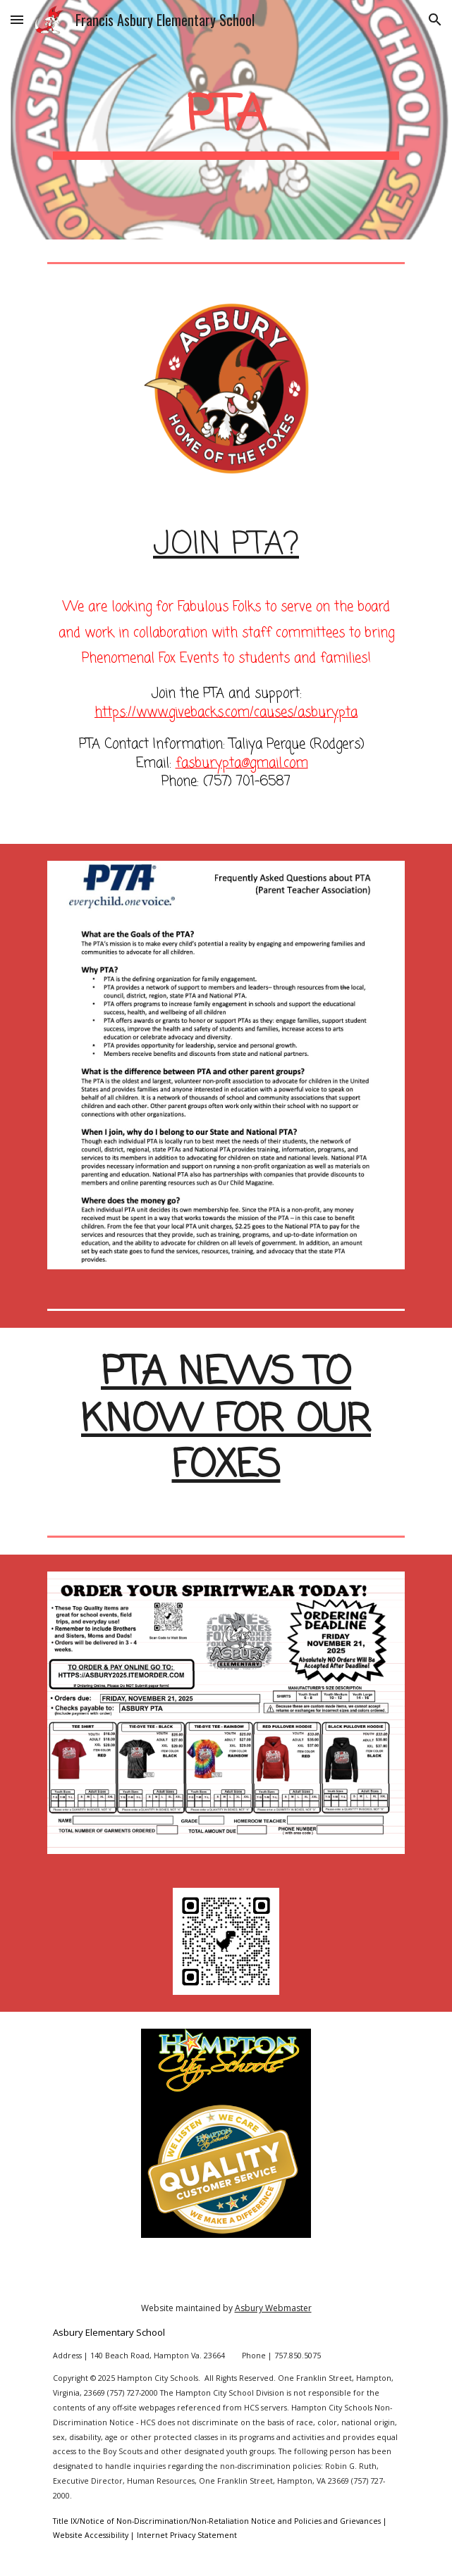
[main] (226, 120)
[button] (17, 19)
